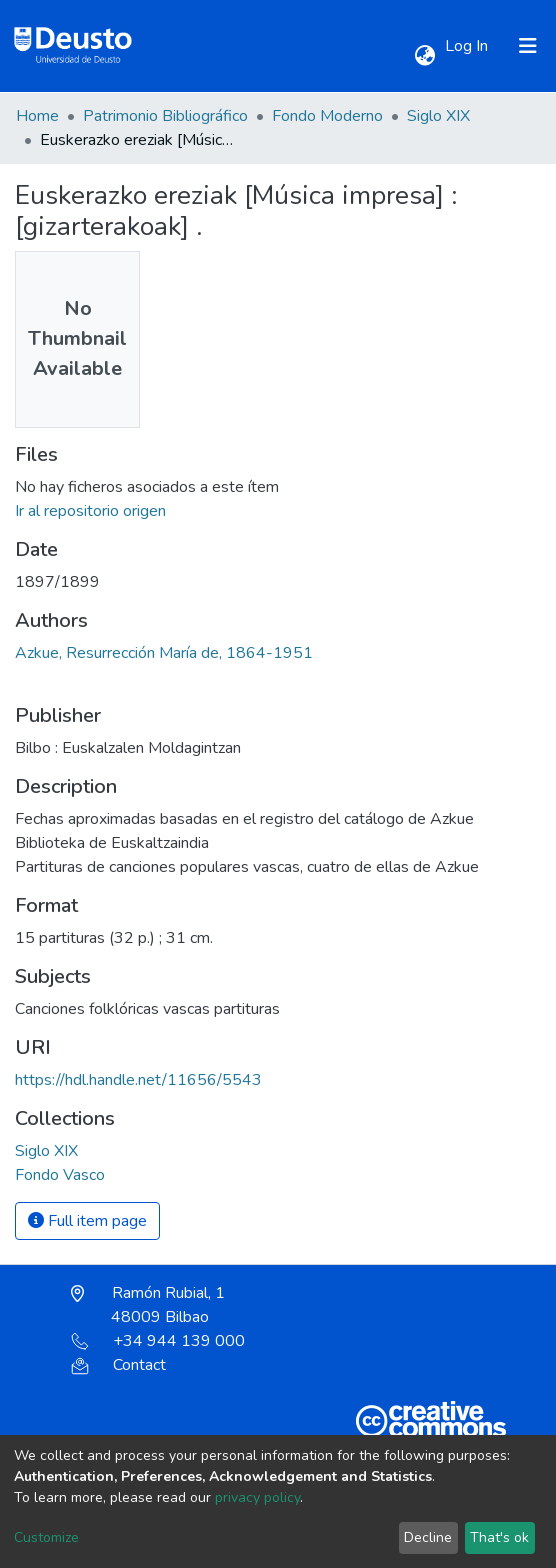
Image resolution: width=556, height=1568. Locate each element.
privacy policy (257, 1497)
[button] (424, 56)
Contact (118, 1365)
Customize (46, 1537)
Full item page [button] (87, 1221)
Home (37, 116)
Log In (468, 46)
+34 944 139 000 (158, 1341)
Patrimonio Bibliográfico (165, 116)
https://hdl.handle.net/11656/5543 (138, 1080)
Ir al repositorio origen (90, 511)
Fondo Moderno (327, 116)
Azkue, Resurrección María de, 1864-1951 (164, 653)
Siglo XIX (438, 116)
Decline (428, 1537)
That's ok (499, 1537)
